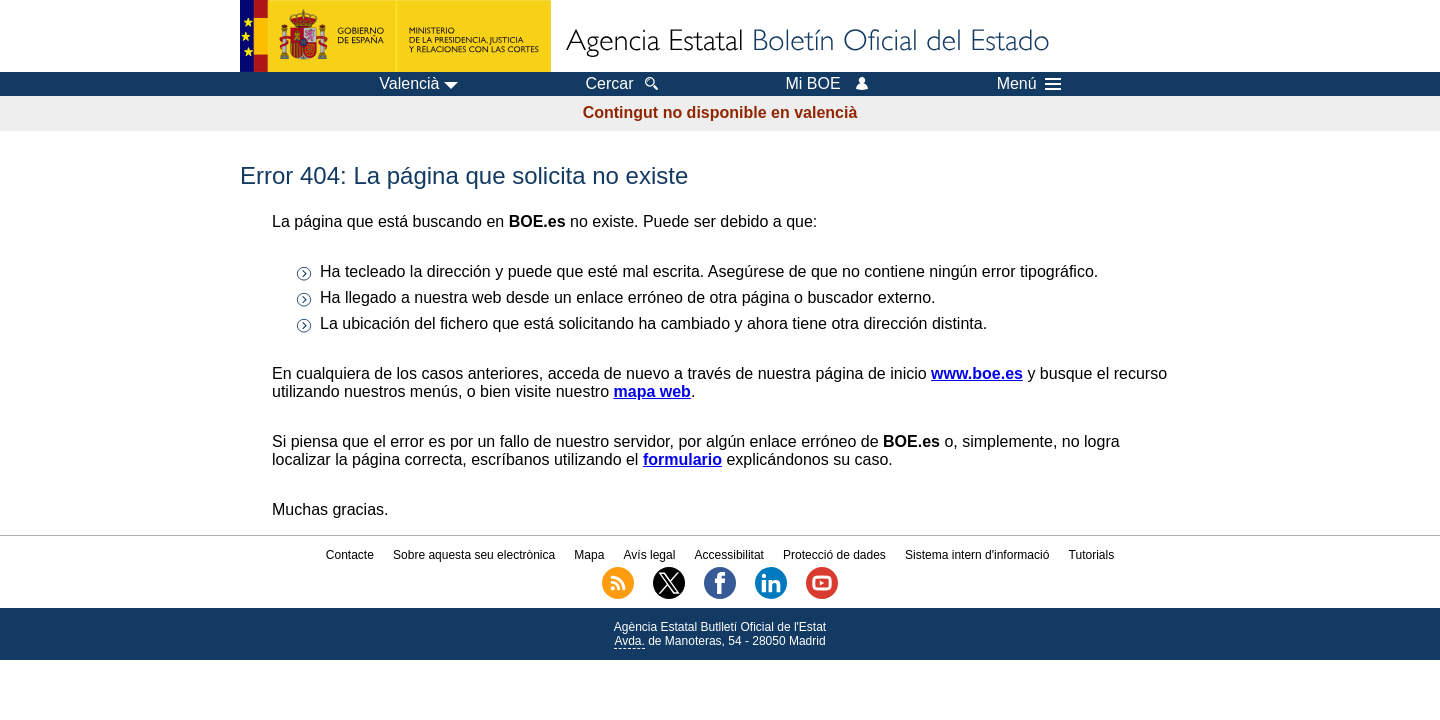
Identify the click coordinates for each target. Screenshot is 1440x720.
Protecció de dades (834, 555)
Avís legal (650, 555)
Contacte (350, 555)
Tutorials (1092, 555)
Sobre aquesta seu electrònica (474, 555)
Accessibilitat (729, 555)
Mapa (589, 555)
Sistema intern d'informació (977, 555)
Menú (1029, 84)
